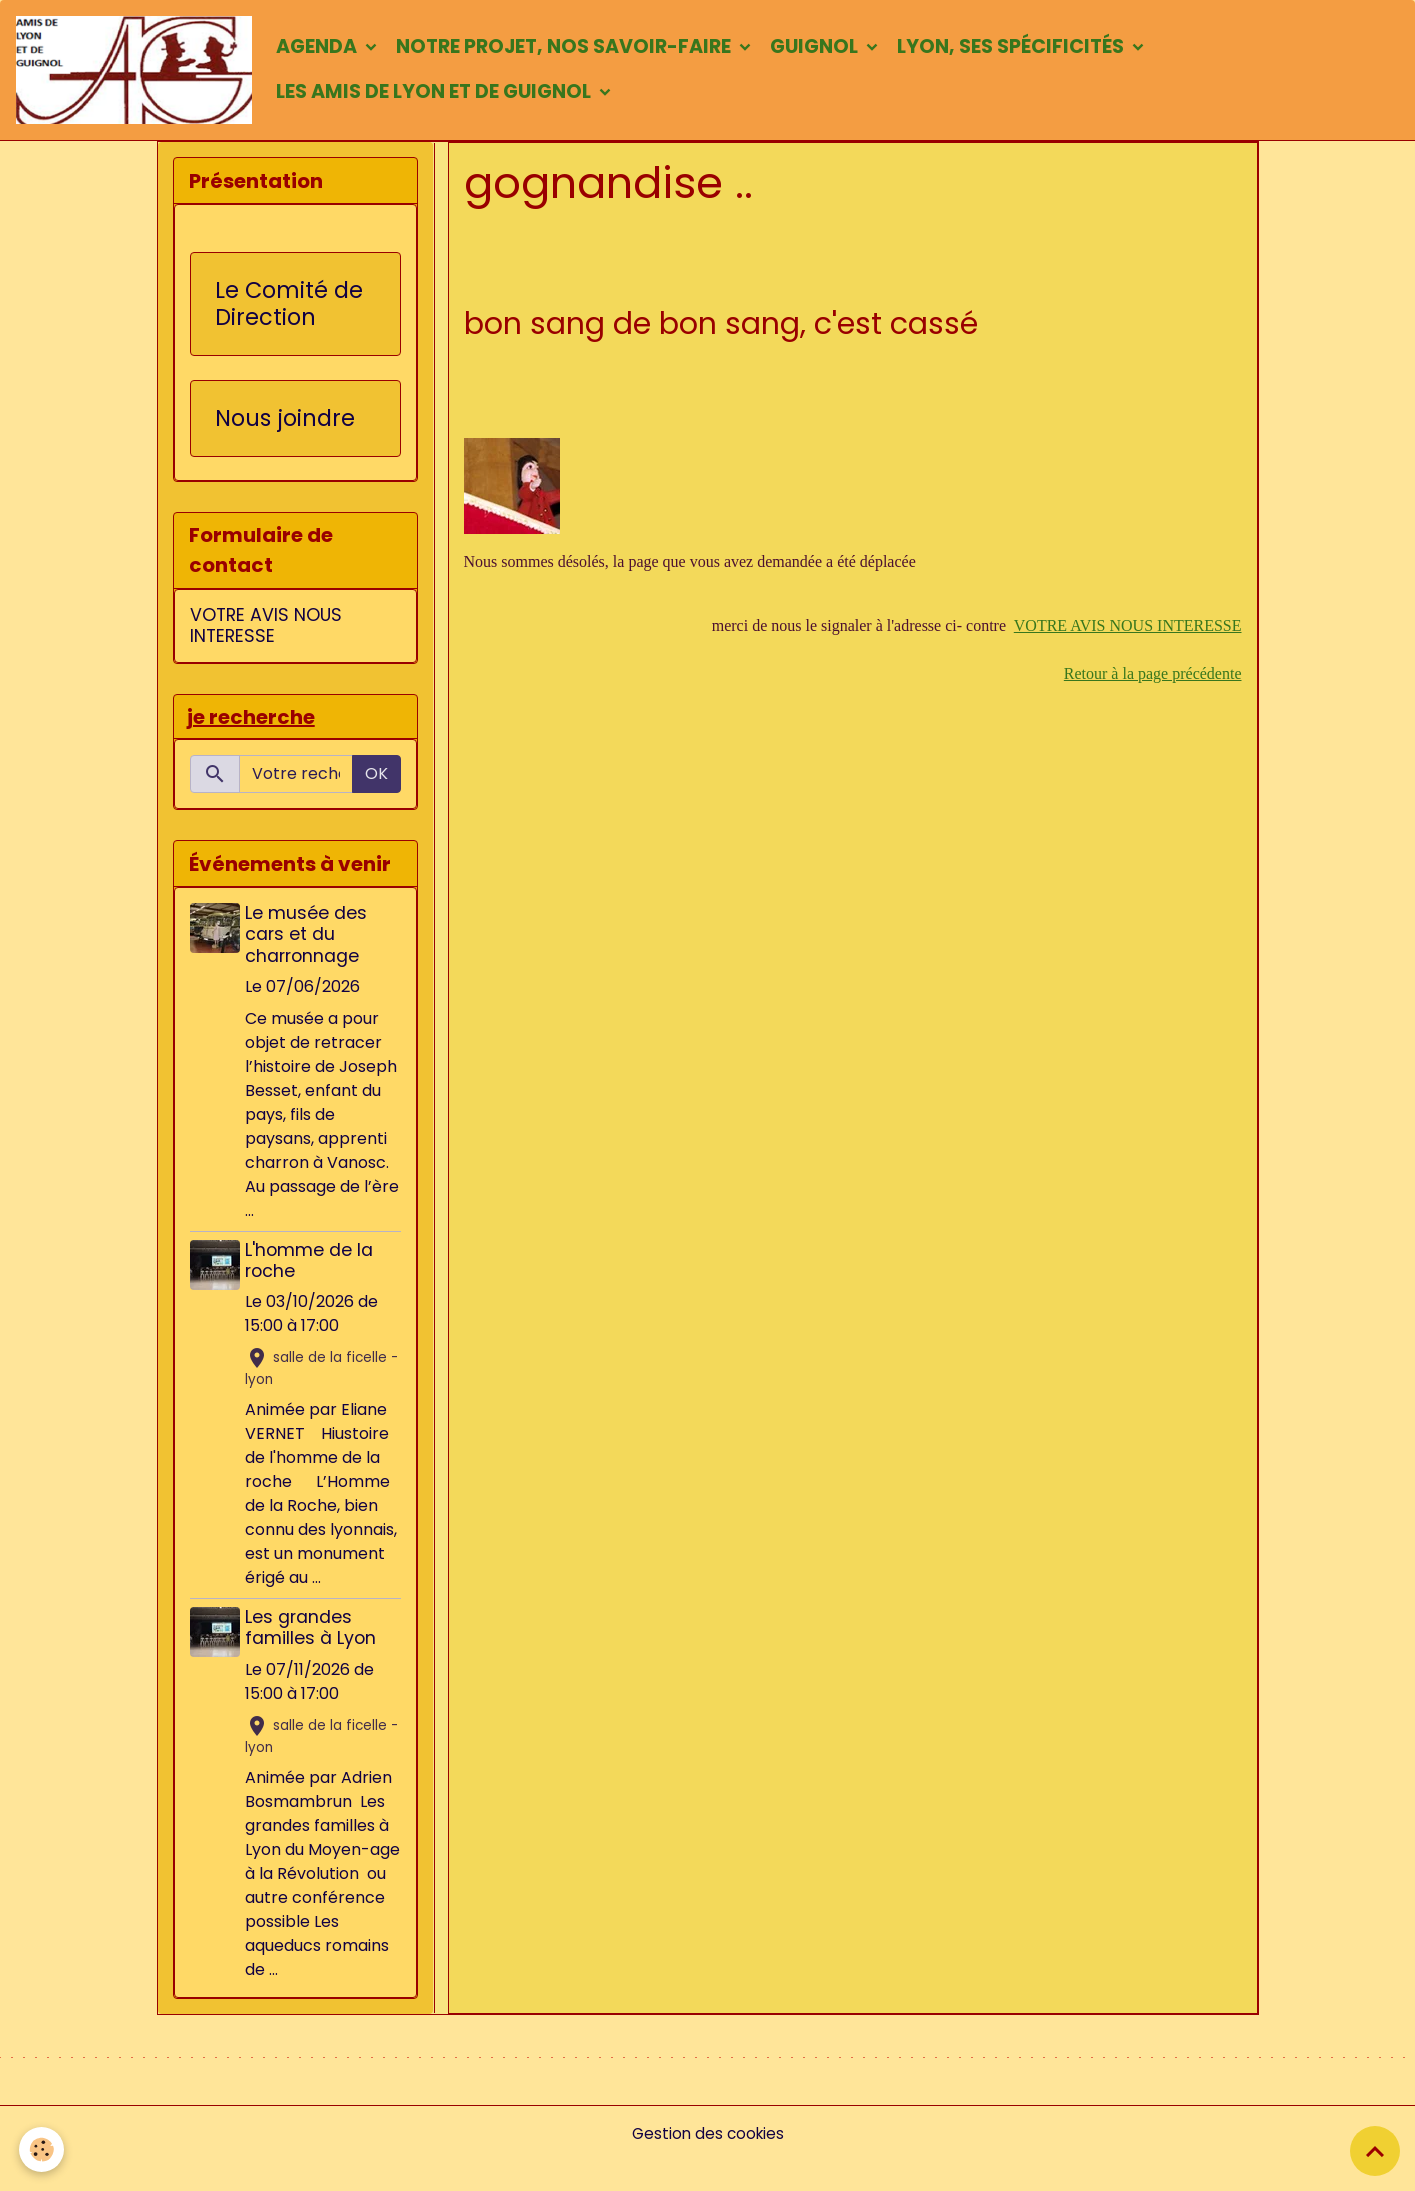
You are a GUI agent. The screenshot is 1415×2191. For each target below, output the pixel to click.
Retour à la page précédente (1153, 677)
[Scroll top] (1375, 2151)
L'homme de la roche (312, 1265)
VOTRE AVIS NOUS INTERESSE (1128, 629)
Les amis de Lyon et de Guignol (443, 93)
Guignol (824, 48)
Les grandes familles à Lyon (313, 1633)
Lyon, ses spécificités (1020, 48)
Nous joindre (285, 422)
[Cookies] (42, 2149)
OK (376, 779)
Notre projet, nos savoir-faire (573, 48)
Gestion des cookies (707, 2162)
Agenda (326, 48)
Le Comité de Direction (289, 308)
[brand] (138, 72)
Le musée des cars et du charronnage (309, 940)
